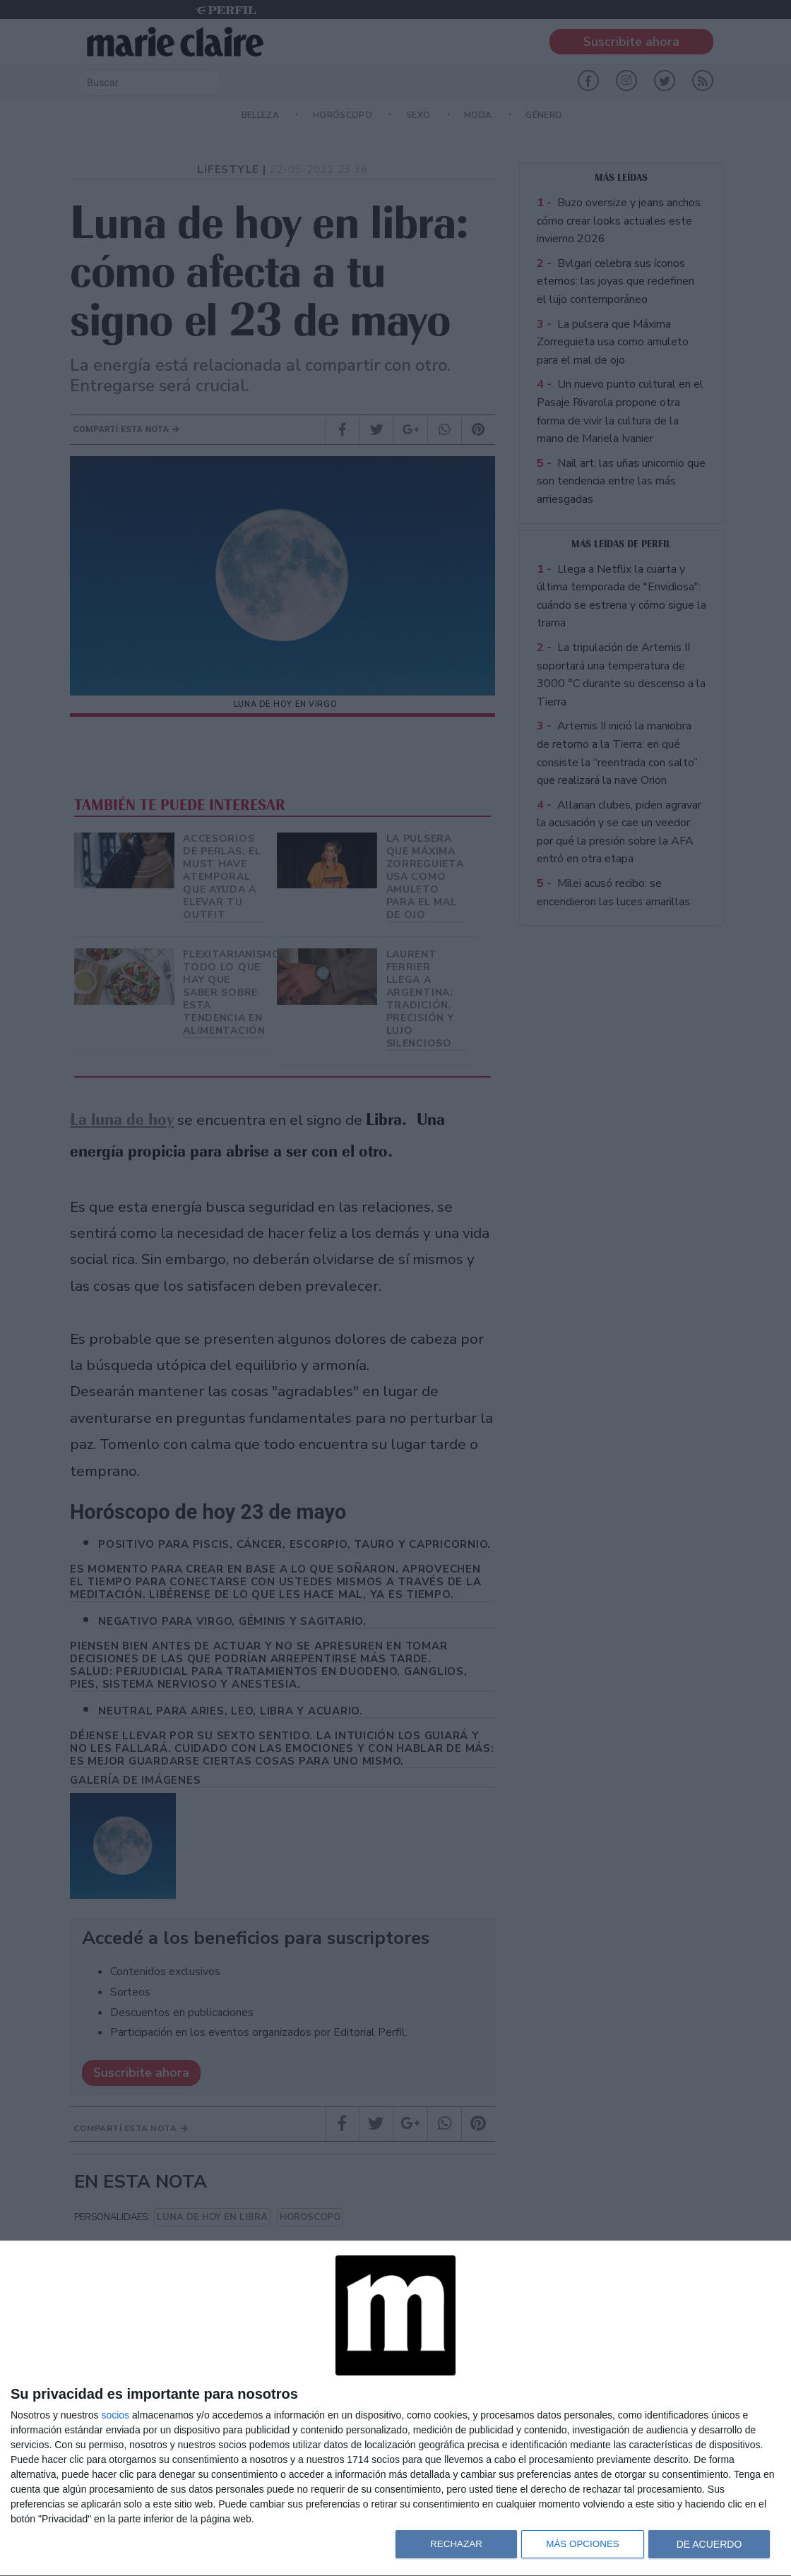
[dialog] (395, 2408)
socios (115, 2415)
